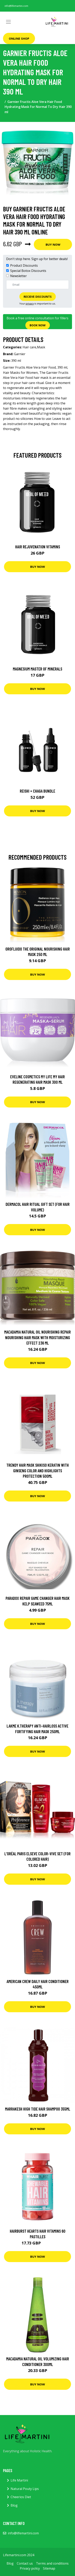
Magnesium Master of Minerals (37, 668)
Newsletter (18, 276)
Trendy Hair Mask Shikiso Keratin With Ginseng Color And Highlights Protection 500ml (37, 1470)
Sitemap (49, 2568)
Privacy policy (30, 2568)
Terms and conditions (52, 2563)
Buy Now (53, 244)
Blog (14, 2505)
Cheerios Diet (21, 2497)
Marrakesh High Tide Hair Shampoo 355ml (37, 2108)
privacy (30, 303)
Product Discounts (24, 265)
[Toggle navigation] (8, 22)
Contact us (25, 2563)
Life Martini (19, 2480)
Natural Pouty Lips (25, 2489)
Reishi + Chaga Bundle (37, 790)
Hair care (29, 347)
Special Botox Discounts (28, 270)
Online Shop (19, 38)
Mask (41, 347)
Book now (38, 325)
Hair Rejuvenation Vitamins (37, 546)
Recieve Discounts (38, 297)
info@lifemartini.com (16, 6)
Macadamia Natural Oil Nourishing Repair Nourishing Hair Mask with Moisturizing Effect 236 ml (37, 1337)
